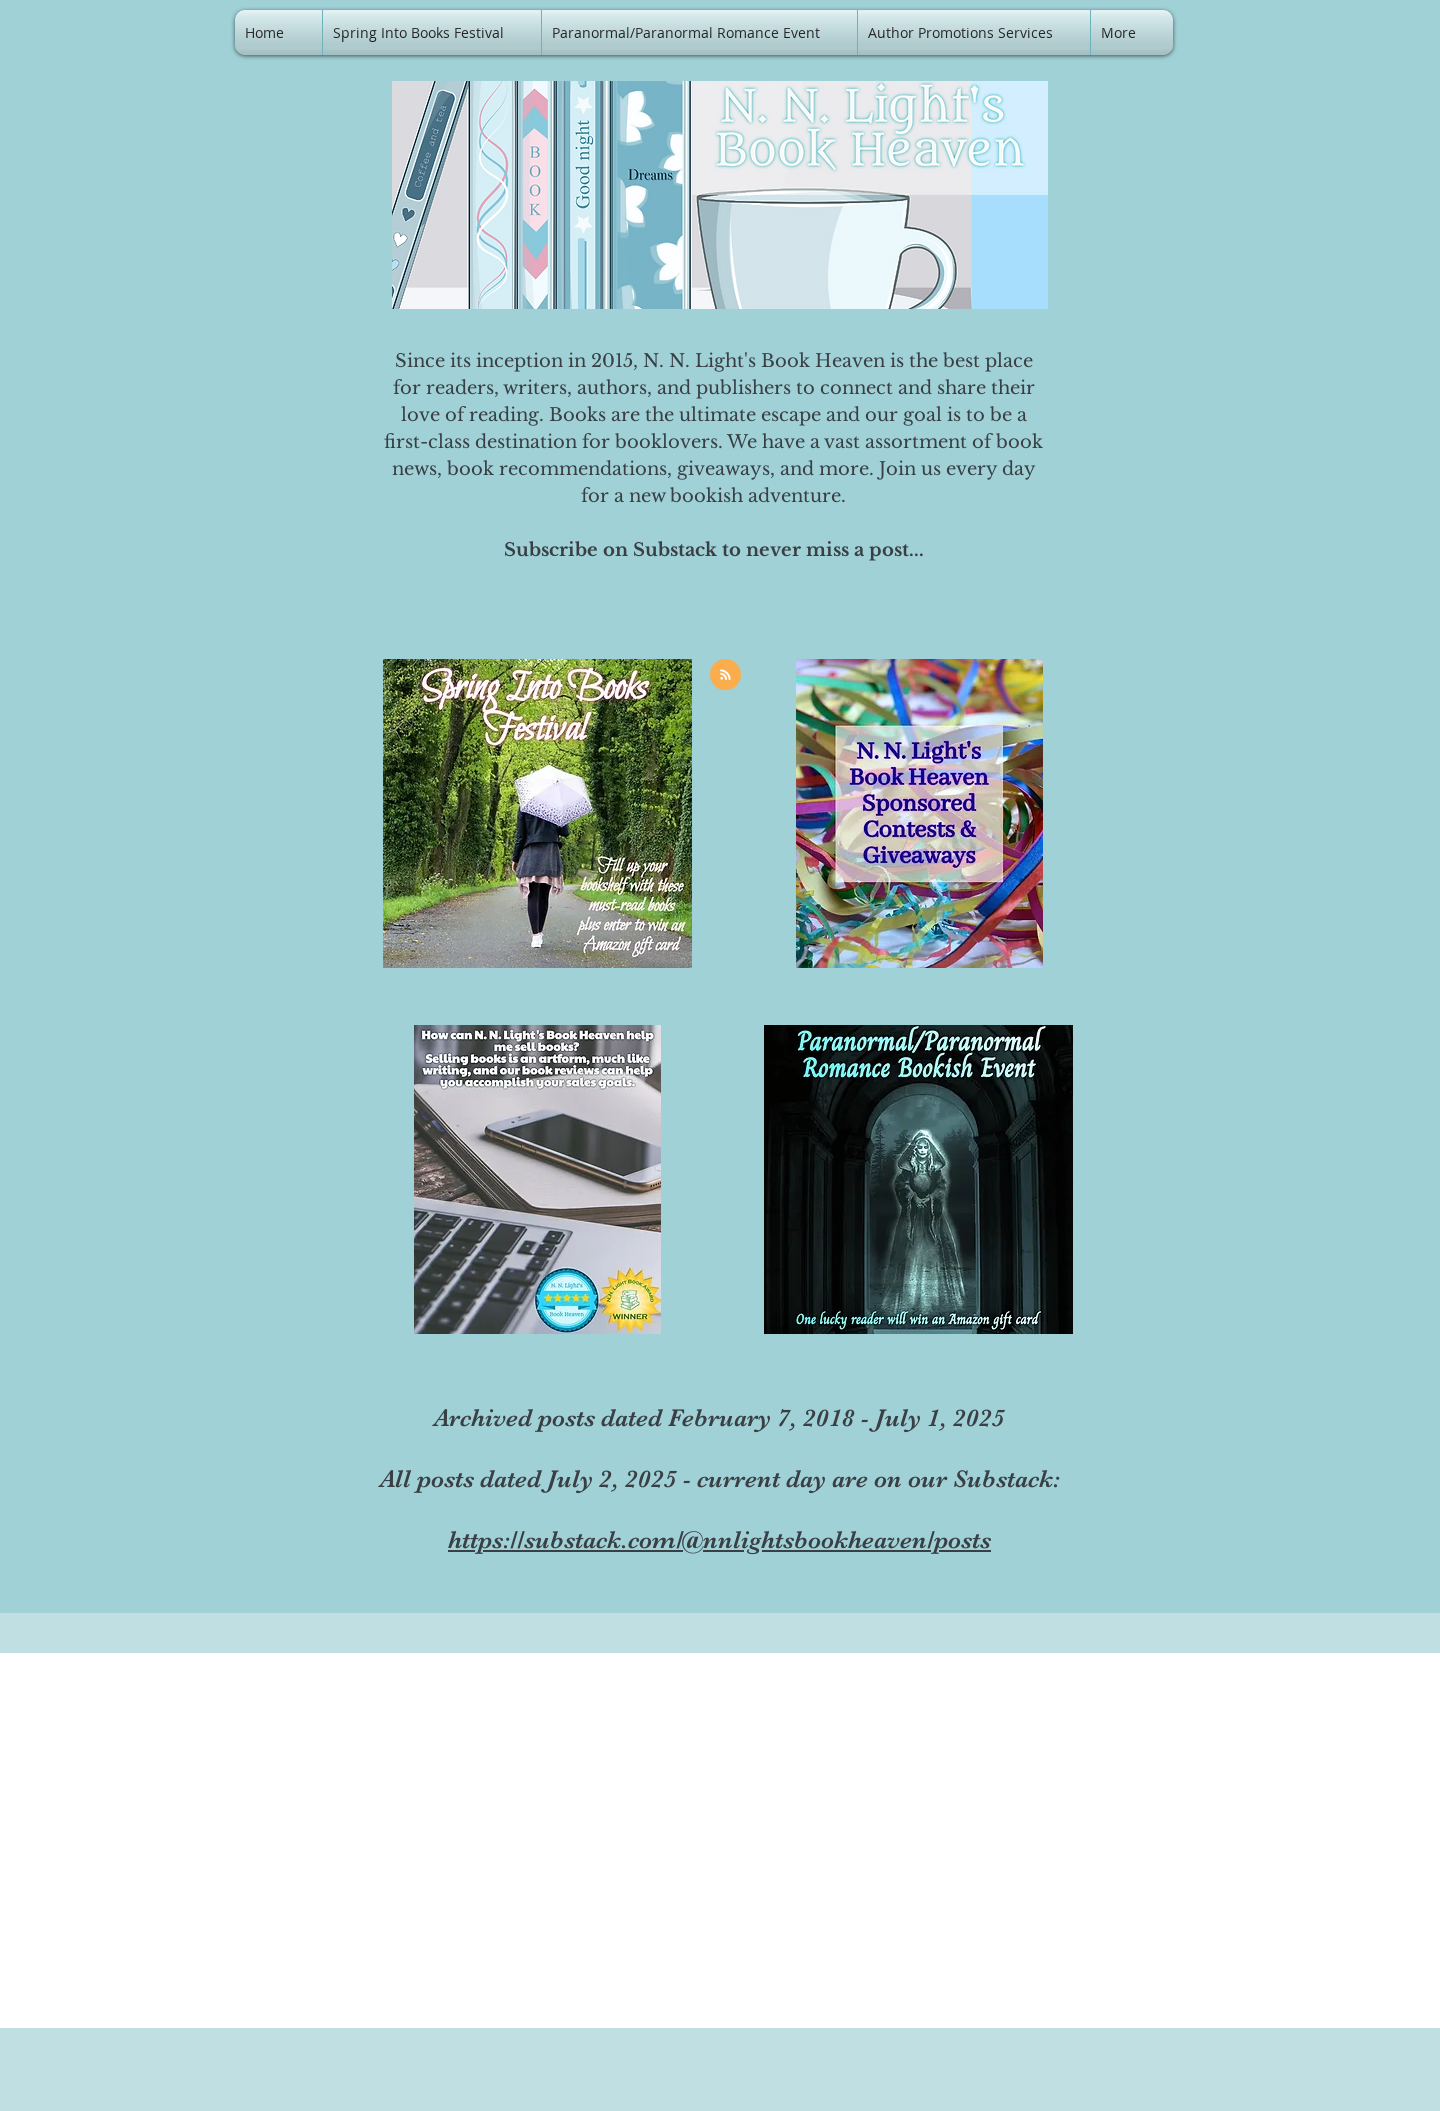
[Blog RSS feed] (725, 675)
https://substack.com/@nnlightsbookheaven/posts (719, 1539)
